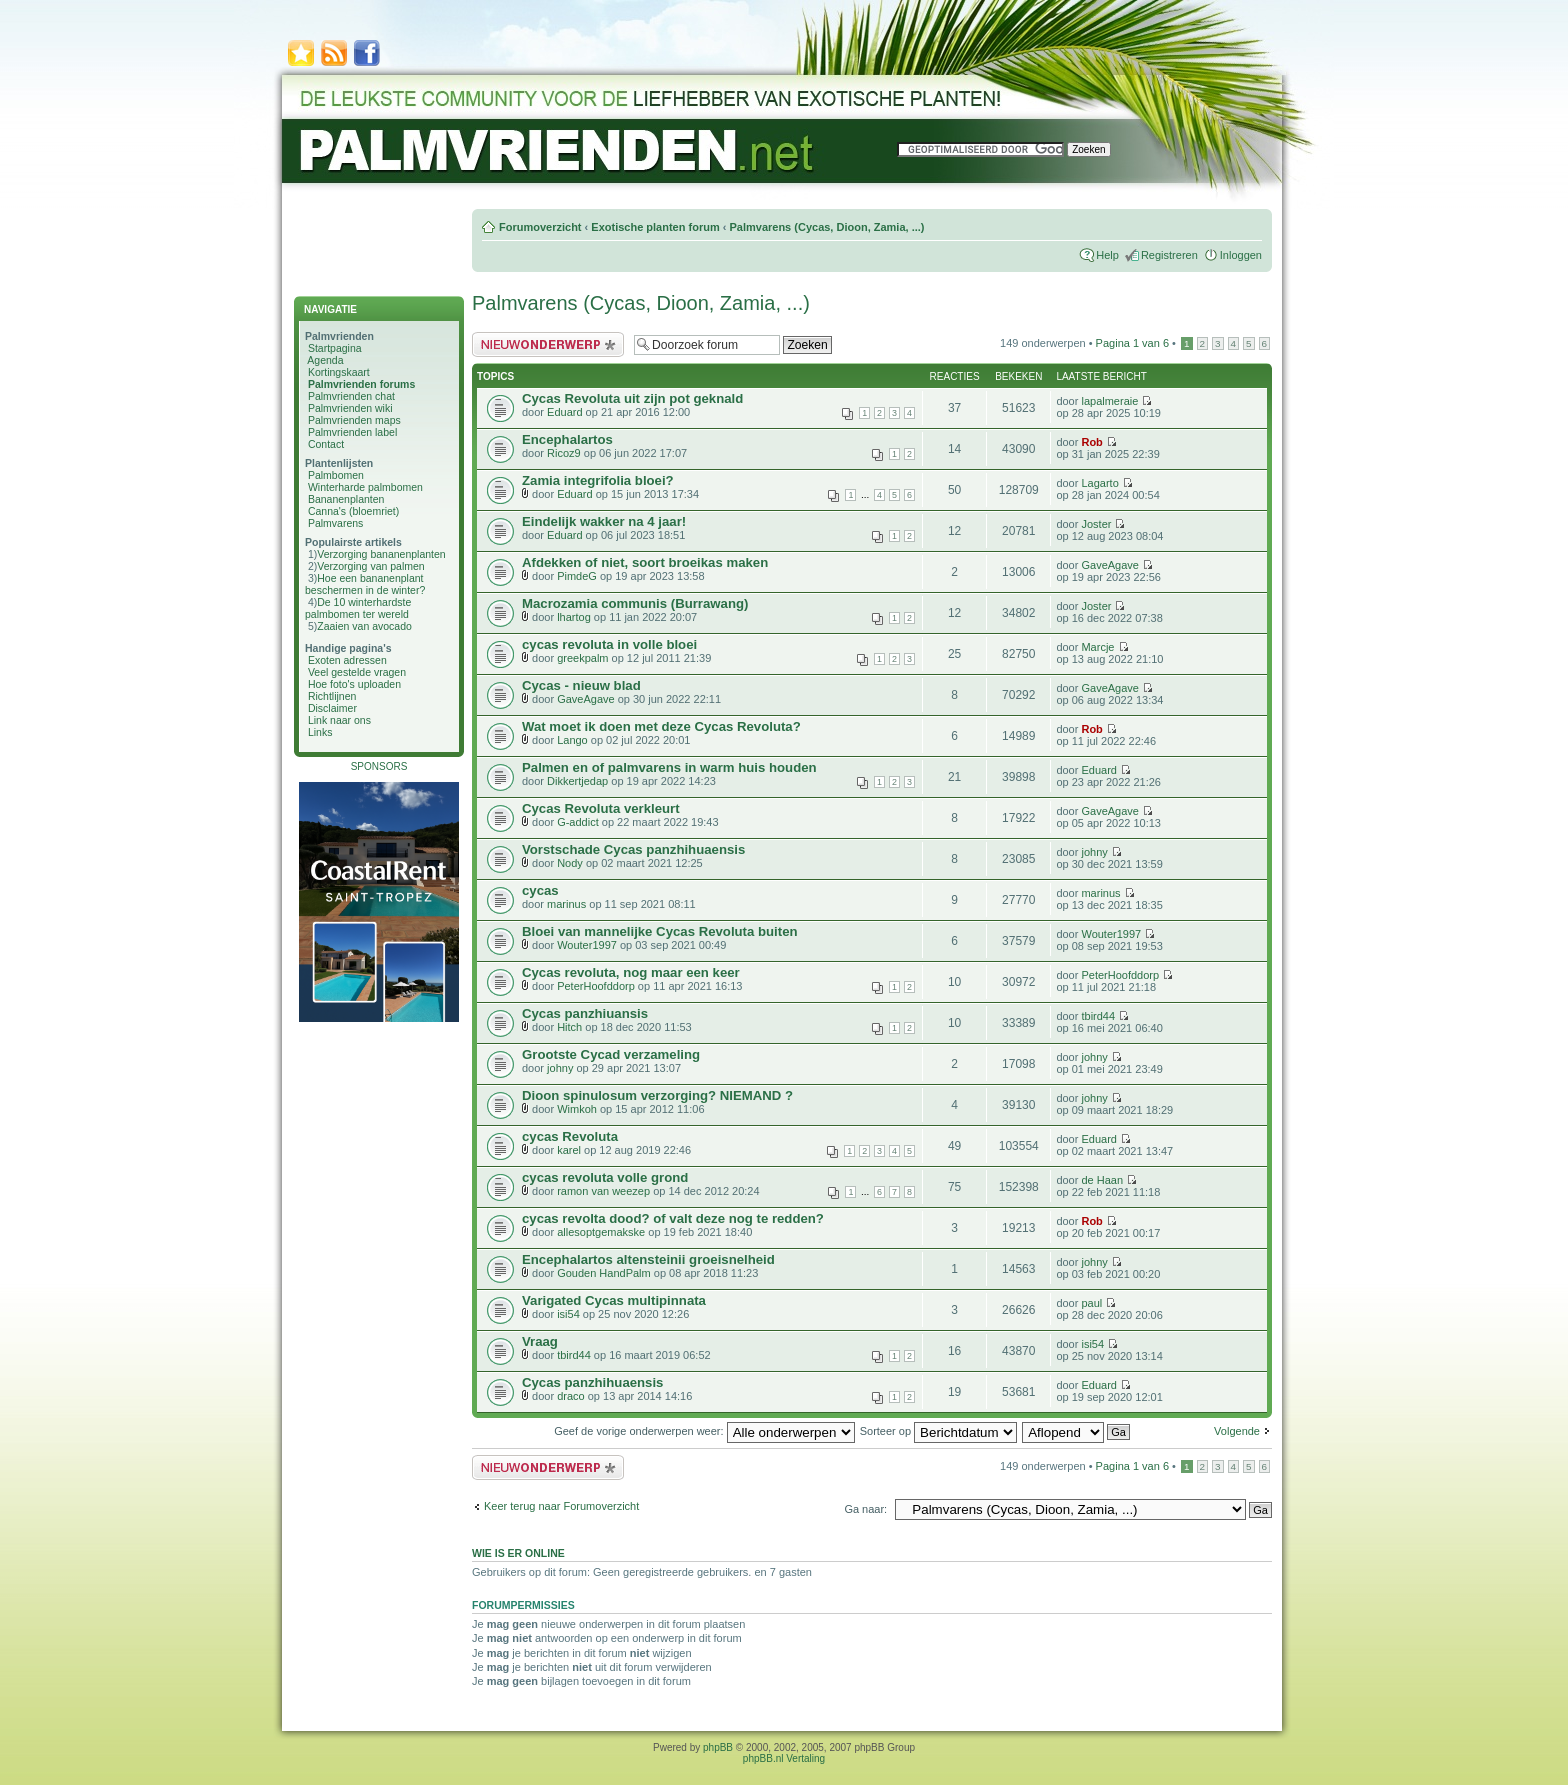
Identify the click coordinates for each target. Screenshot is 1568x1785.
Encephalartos (567, 439)
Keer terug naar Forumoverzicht (561, 1506)
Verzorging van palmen (370, 566)
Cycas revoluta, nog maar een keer (631, 972)
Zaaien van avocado (364, 626)
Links (320, 732)
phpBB (718, 1747)
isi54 (568, 1314)
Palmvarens (335, 523)
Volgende (1237, 1431)
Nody (570, 863)
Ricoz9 (564, 453)
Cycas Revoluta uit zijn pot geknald (632, 398)
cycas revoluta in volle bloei (609, 644)
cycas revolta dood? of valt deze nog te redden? (673, 1218)
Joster (1096, 524)
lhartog (574, 617)
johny (1094, 852)
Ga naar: (865, 1509)
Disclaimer (332, 708)
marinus (566, 904)
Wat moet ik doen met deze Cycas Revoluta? (661, 726)
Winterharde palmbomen (365, 487)
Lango (572, 740)
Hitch (569, 1027)
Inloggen (1241, 255)
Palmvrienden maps (354, 420)
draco (571, 1396)
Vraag (540, 1341)
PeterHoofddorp (596, 986)
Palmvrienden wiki (350, 408)
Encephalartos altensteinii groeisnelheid (648, 1259)
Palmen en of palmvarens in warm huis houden (669, 767)
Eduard (564, 412)
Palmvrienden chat (351, 396)
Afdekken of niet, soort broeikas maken (645, 562)
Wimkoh (577, 1109)
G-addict (578, 822)
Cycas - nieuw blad (581, 685)
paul (1091, 1303)
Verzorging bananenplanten (381, 554)
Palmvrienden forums (361, 384)
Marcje (1097, 647)
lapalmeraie (1109, 401)
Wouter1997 (587, 945)
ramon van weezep (603, 1191)
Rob (1091, 442)
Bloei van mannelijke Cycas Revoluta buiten (660, 931)
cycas (540, 890)
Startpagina (335, 348)
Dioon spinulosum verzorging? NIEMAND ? (657, 1095)
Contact (326, 444)
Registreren (1169, 255)
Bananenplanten (346, 499)
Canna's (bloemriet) (353, 511)
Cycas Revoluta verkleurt (601, 808)
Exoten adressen (347, 660)
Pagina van (1132, 343)
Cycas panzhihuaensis (592, 1382)
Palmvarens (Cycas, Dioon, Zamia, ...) (826, 227)
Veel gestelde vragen (357, 672)
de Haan (1102, 1180)
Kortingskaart (339, 372)
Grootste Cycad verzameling (611, 1054)
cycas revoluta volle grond (605, 1177)
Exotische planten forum (655, 227)
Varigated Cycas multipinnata (614, 1300)
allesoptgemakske (601, 1232)
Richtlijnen (332, 696)
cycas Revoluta (570, 1136)
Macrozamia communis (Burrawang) (635, 603)
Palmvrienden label (352, 432)
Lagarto (1099, 483)
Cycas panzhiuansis (585, 1013)
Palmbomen (336, 475)
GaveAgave (1109, 565)
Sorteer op (938, 1431)
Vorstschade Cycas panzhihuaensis (633, 849)
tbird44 (1098, 1016)
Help (1107, 255)
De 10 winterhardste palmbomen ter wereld (358, 608)
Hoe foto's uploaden (354, 684)
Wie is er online (518, 1553)
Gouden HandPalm (604, 1273)
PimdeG (577, 576)
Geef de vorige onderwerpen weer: (704, 1431)
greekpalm (582, 658)
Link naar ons (339, 720)
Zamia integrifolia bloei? (598, 480)
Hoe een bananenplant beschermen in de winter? (365, 584)
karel (569, 1150)
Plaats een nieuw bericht (548, 344)
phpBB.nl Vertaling (784, 1758)
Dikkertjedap (577, 781)
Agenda (325, 360)
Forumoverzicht (540, 227)
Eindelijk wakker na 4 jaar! (604, 521)
